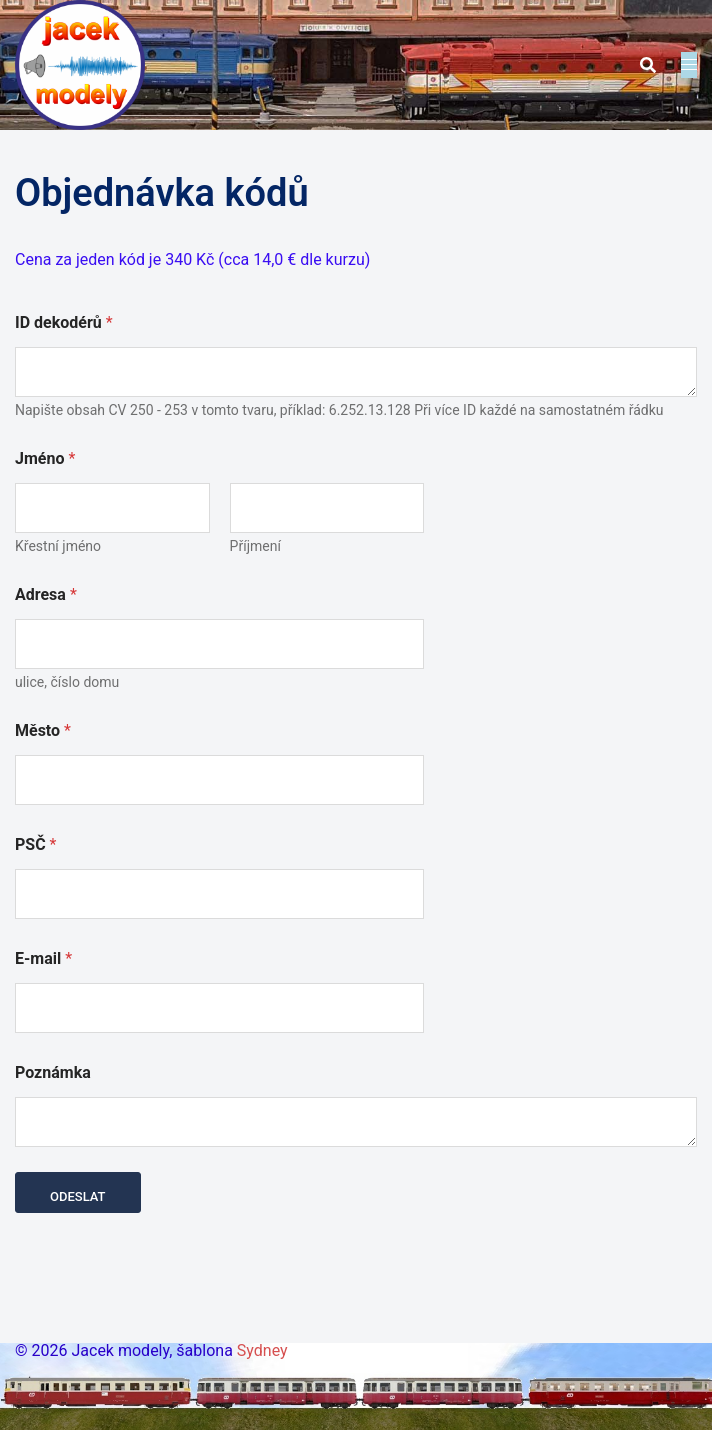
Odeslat (78, 1196)
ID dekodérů (64, 322)
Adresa (46, 594)
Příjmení (255, 546)
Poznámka (53, 1072)
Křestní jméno (58, 546)
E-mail (43, 958)
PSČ (36, 844)
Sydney (262, 1350)
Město (43, 730)
